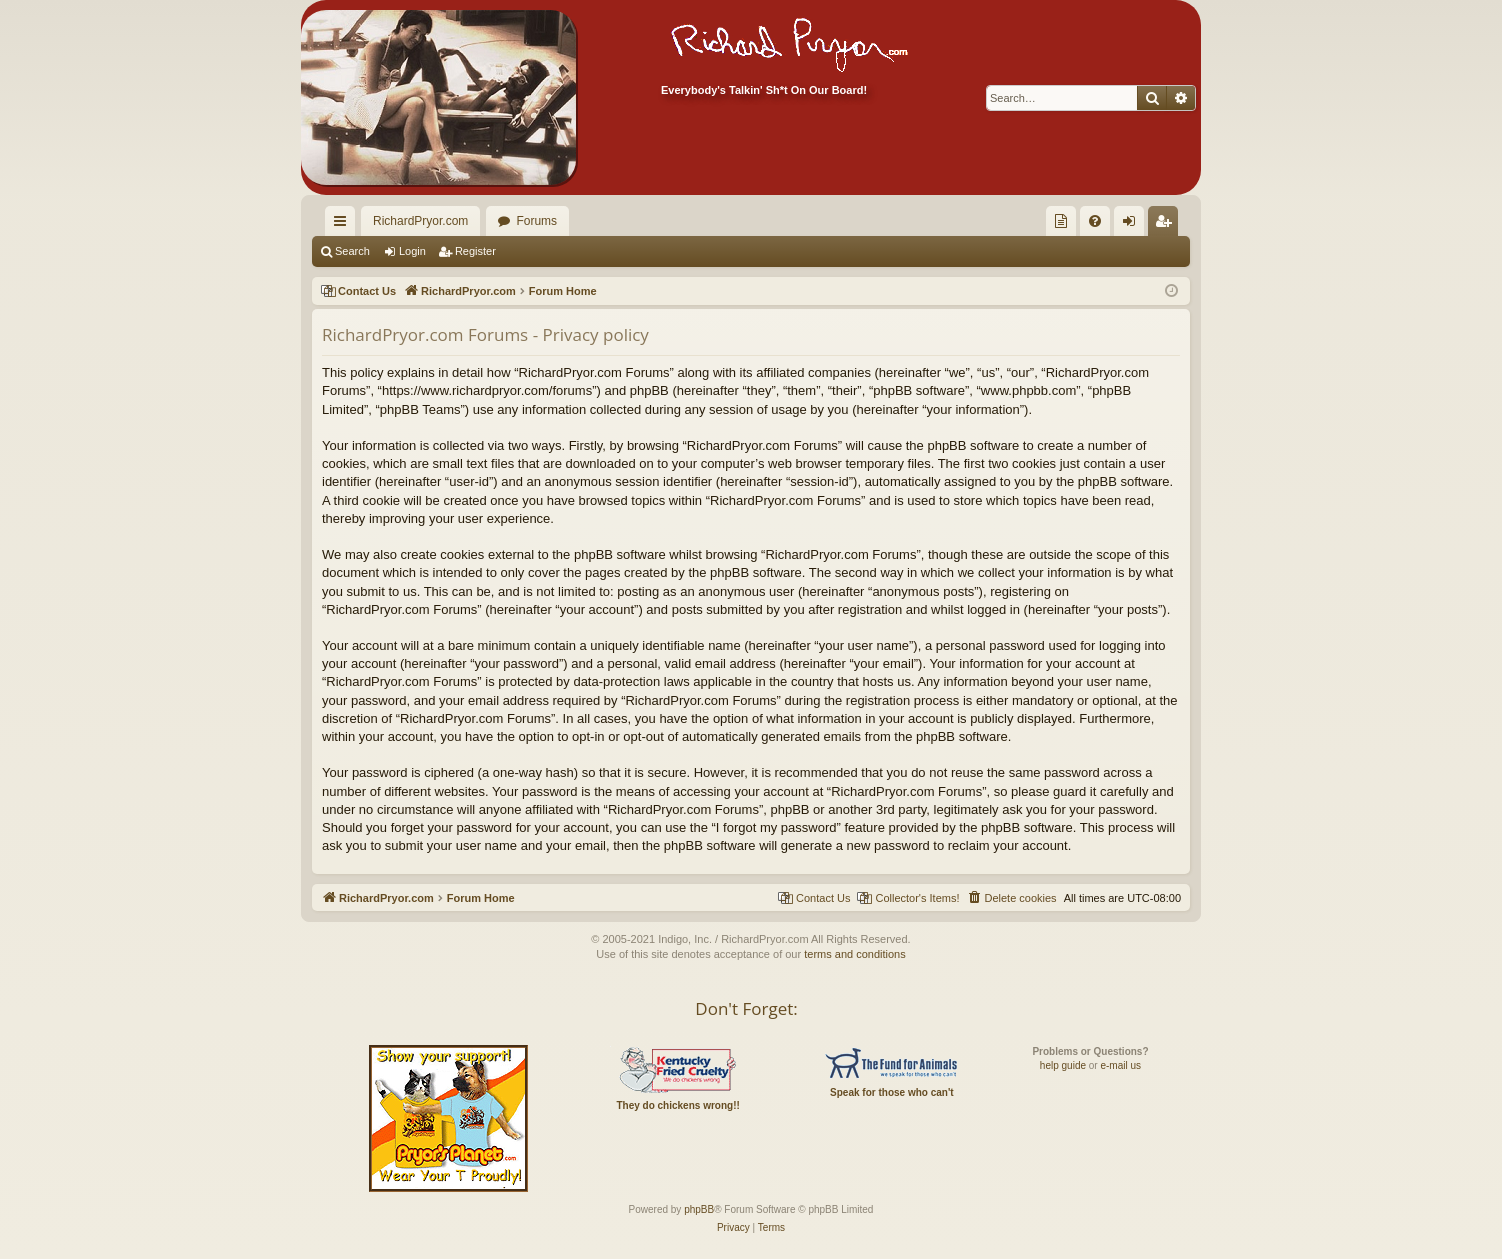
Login (412, 251)
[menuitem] (1061, 221)
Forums (536, 221)
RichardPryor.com (420, 221)
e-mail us (1120, 1065)
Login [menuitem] (1133, 225)
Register (475, 251)
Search (352, 251)
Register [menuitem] (1167, 225)
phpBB (699, 1209)
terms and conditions (855, 954)
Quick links (344, 225)
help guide (1063, 1065)
